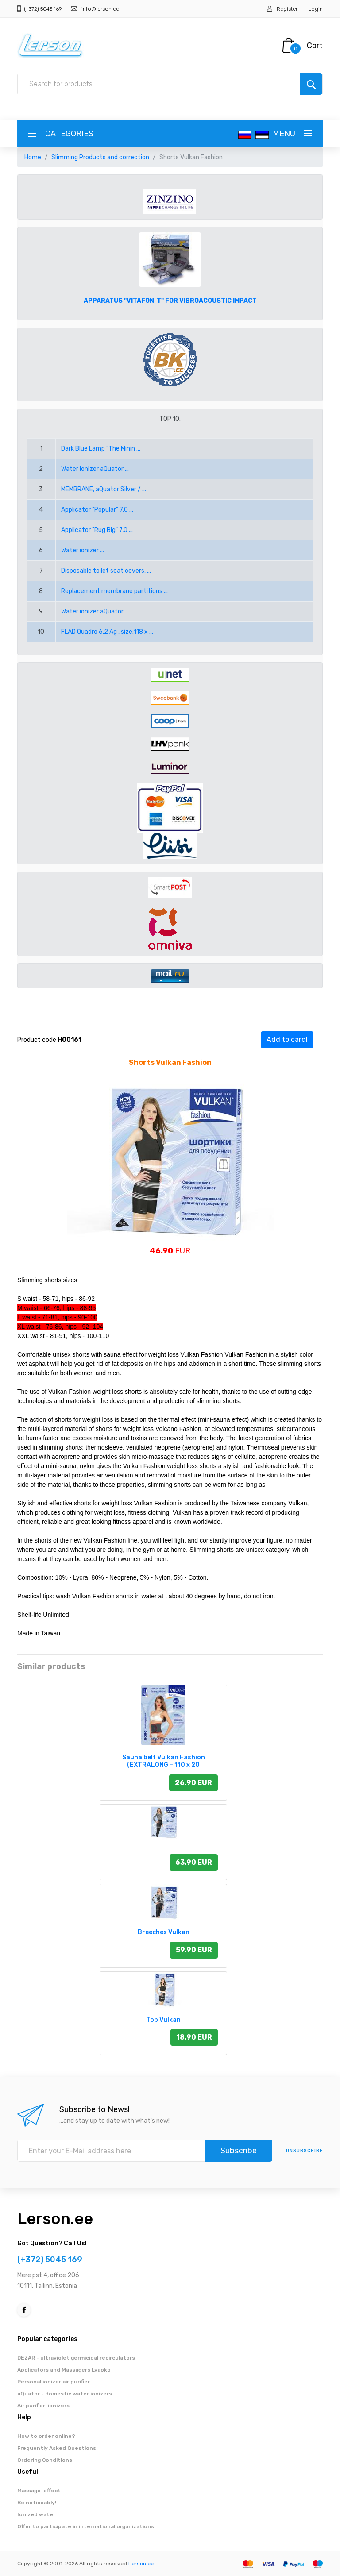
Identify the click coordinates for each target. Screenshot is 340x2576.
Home (32, 157)
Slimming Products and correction (100, 157)
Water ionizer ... (82, 550)
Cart (315, 45)
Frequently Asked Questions (56, 2448)
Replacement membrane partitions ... (114, 591)
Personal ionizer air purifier (53, 2382)
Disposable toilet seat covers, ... (106, 571)
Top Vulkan (163, 2020)
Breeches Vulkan (163, 1932)
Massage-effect (39, 2490)
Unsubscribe (304, 2150)
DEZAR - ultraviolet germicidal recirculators (76, 2358)
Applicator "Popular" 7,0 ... (97, 509)
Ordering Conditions (44, 2460)
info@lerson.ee (100, 9)
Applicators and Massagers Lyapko (64, 2370)
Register (287, 9)
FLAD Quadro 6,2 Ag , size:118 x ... (107, 632)
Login (315, 9)
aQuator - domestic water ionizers (64, 2394)
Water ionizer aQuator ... (95, 469)
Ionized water (36, 2514)
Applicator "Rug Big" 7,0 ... (97, 530)
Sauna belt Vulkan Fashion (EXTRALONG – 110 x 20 (163, 1761)
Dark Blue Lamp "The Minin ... (100, 448)
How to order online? (46, 2436)
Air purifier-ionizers (43, 2405)
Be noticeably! (36, 2502)
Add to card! (287, 1039)
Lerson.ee (55, 2218)
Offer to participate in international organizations (85, 2526)
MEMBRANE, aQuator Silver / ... (103, 489)
